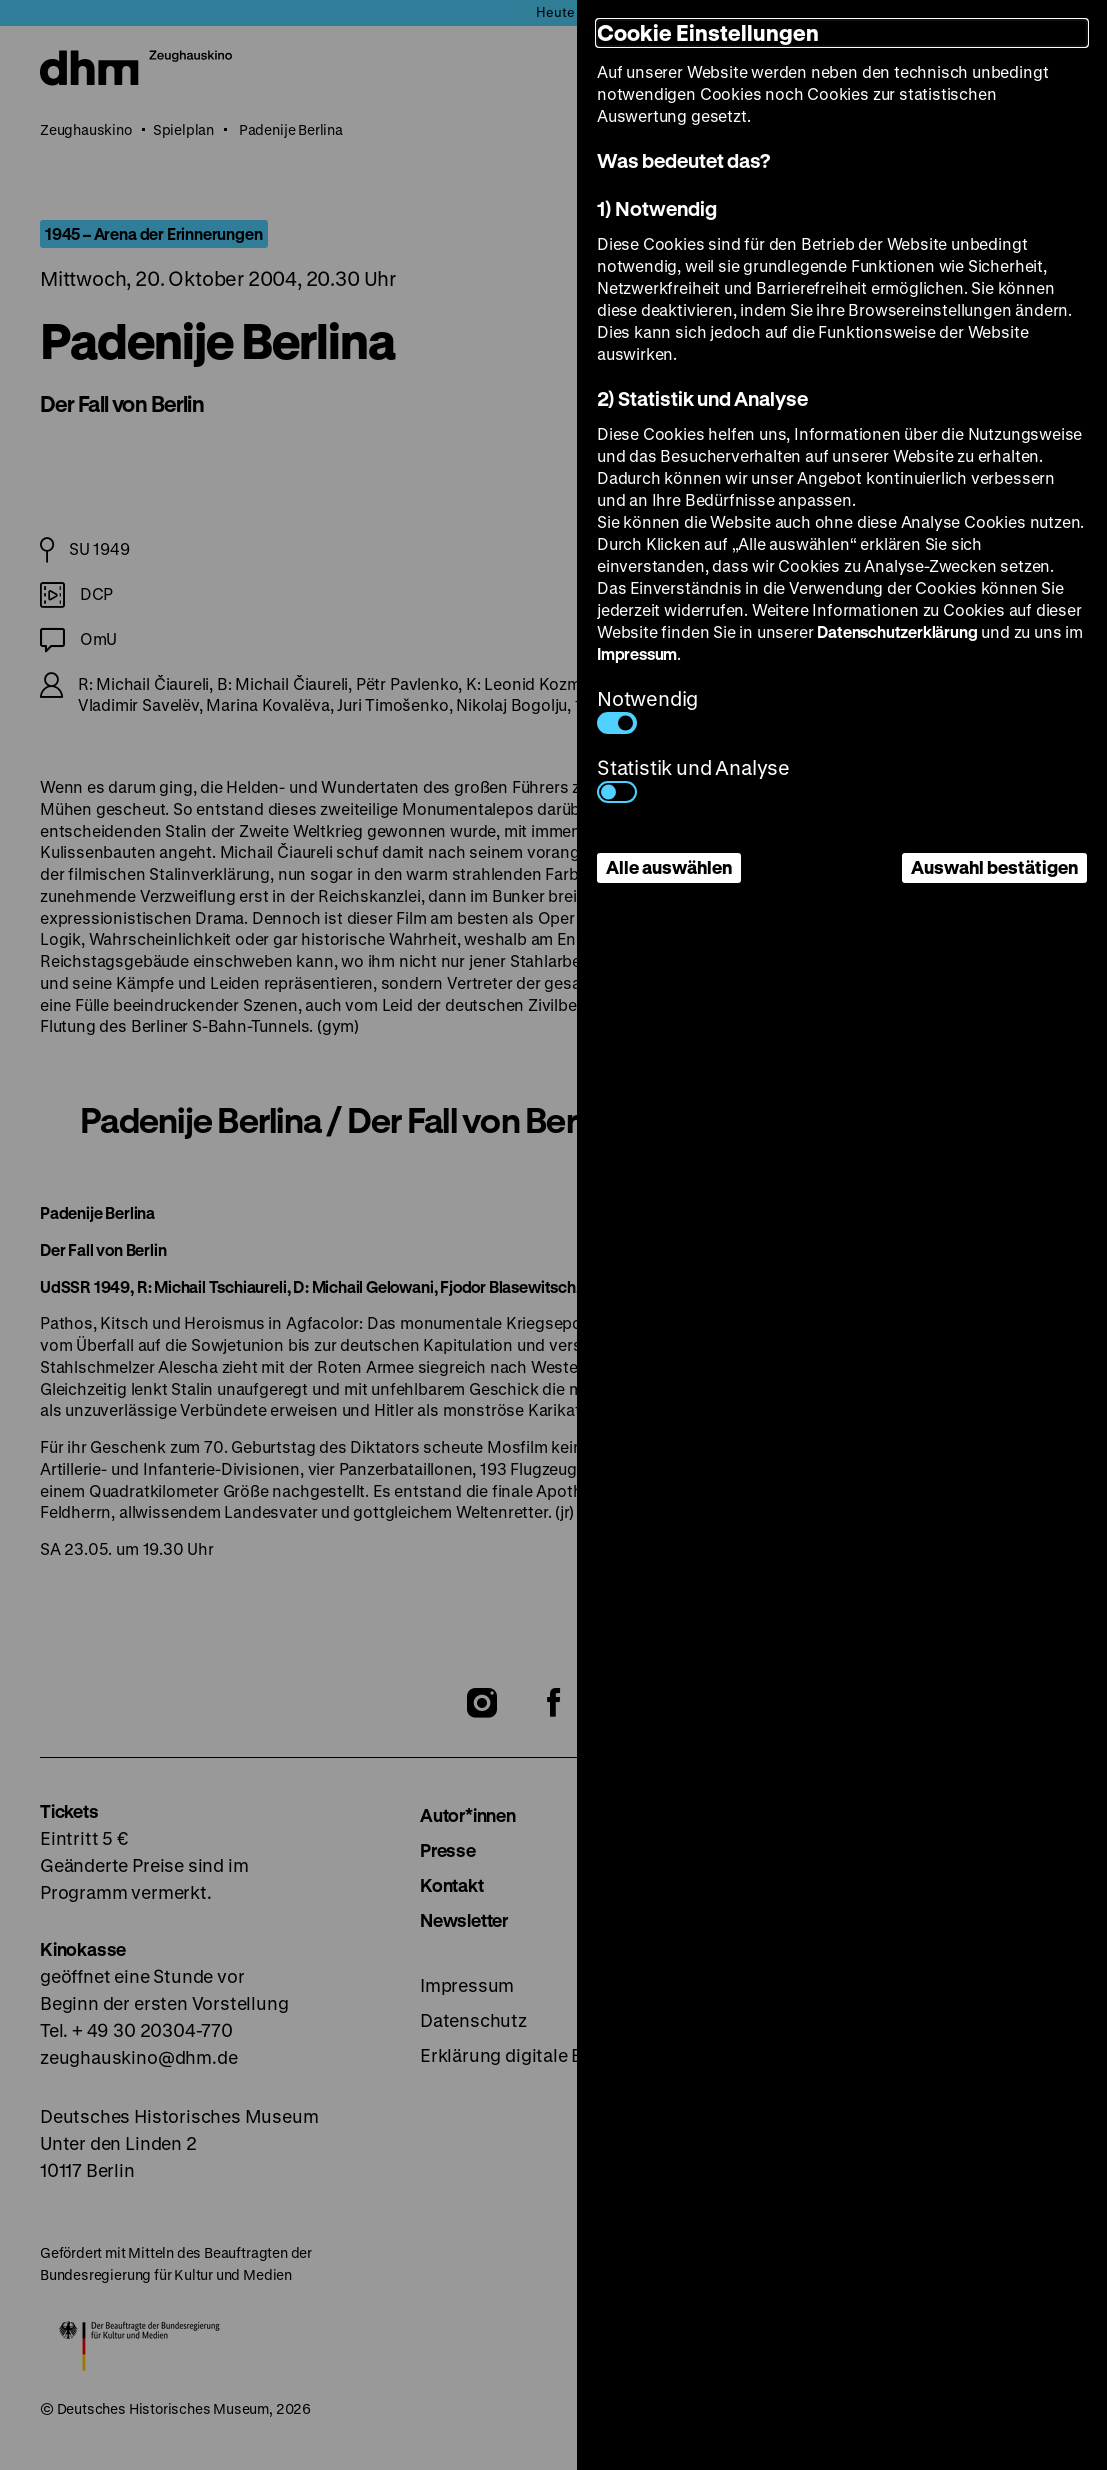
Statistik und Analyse (693, 778)
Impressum (637, 653)
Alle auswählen (669, 867)
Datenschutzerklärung (897, 631)
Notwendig (647, 709)
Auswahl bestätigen (994, 867)
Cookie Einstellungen (708, 32)
